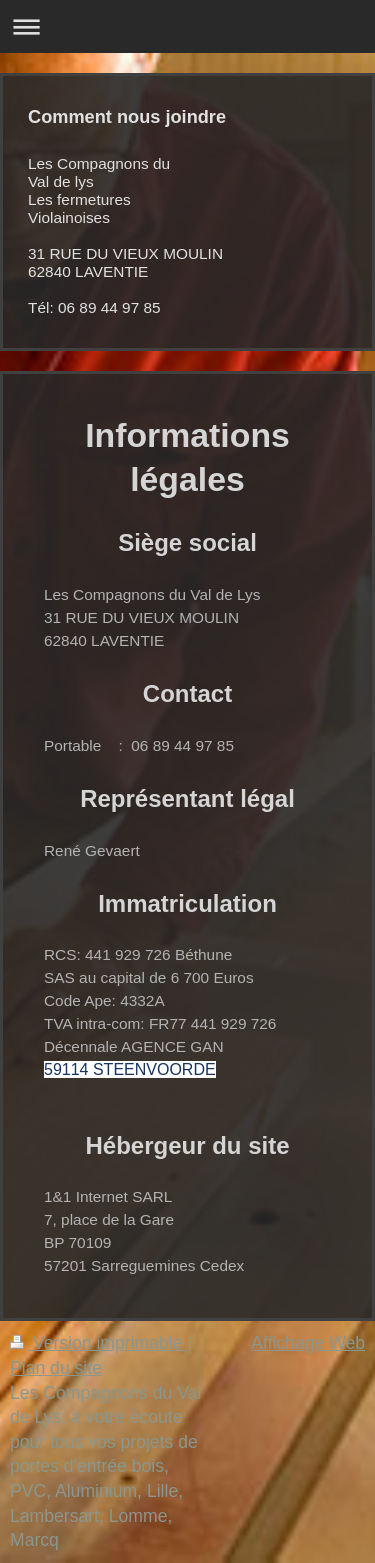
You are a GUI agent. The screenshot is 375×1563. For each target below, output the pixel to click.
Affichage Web (308, 1343)
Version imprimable (98, 1343)
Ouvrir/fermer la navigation (187, 26)
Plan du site (56, 1368)
